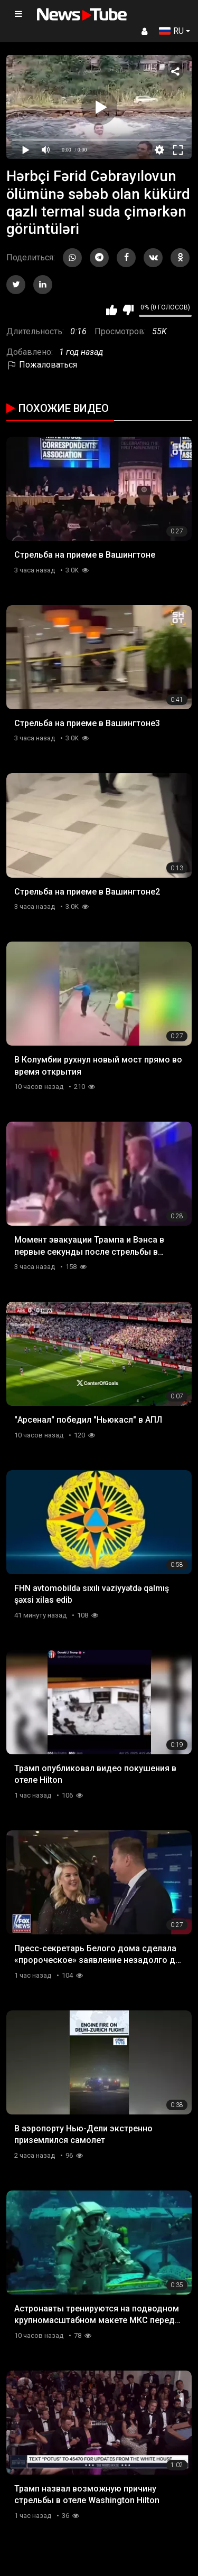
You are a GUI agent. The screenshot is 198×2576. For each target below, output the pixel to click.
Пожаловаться (41, 365)
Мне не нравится (128, 310)
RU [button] (171, 31)
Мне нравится (111, 310)
